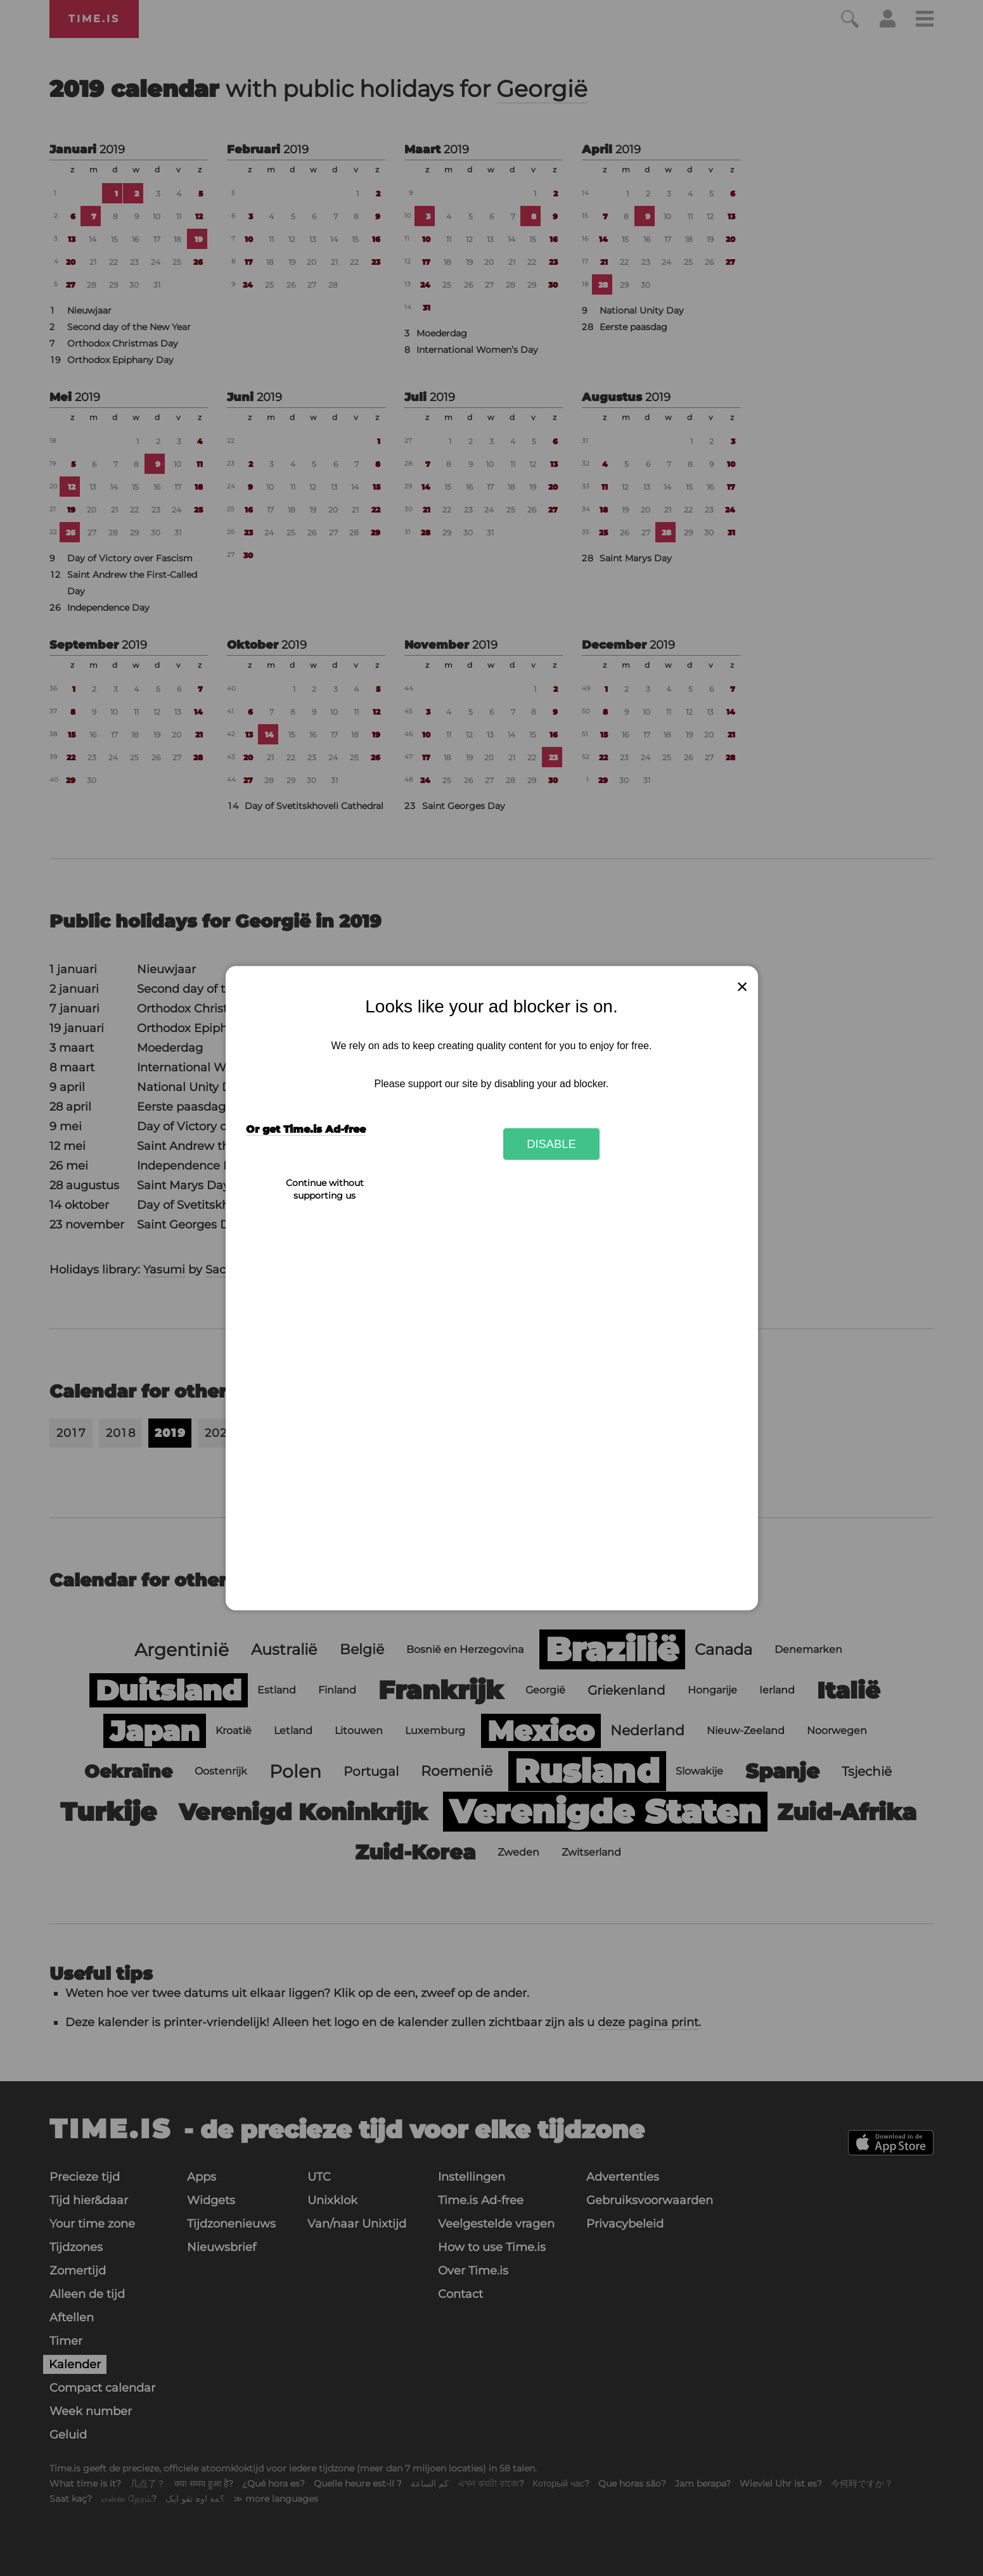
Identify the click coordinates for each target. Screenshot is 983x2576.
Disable (551, 1144)
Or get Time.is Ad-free (306, 1129)
